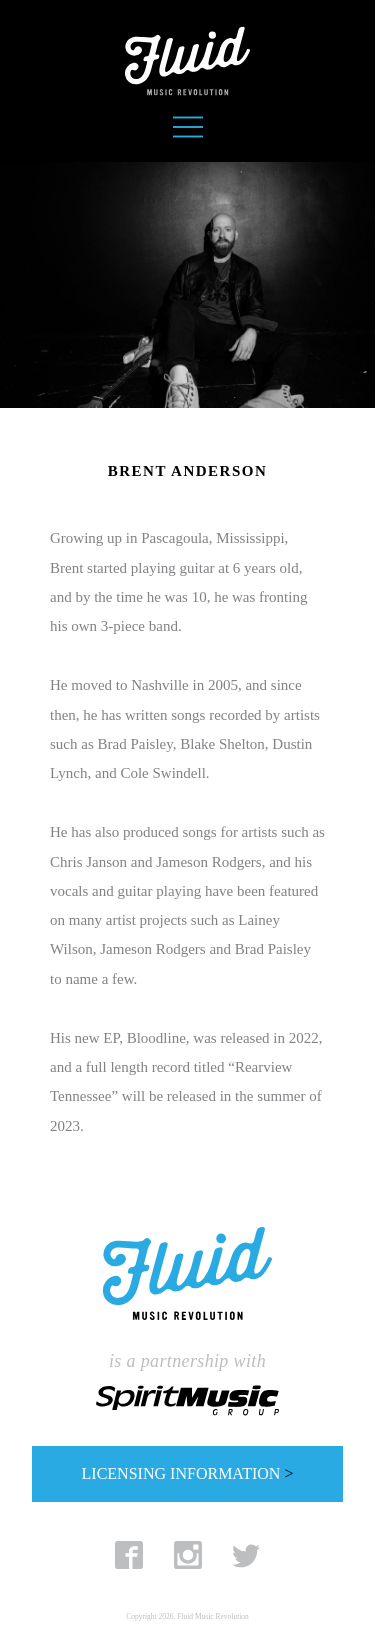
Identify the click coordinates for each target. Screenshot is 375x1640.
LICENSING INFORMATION (188, 1473)
